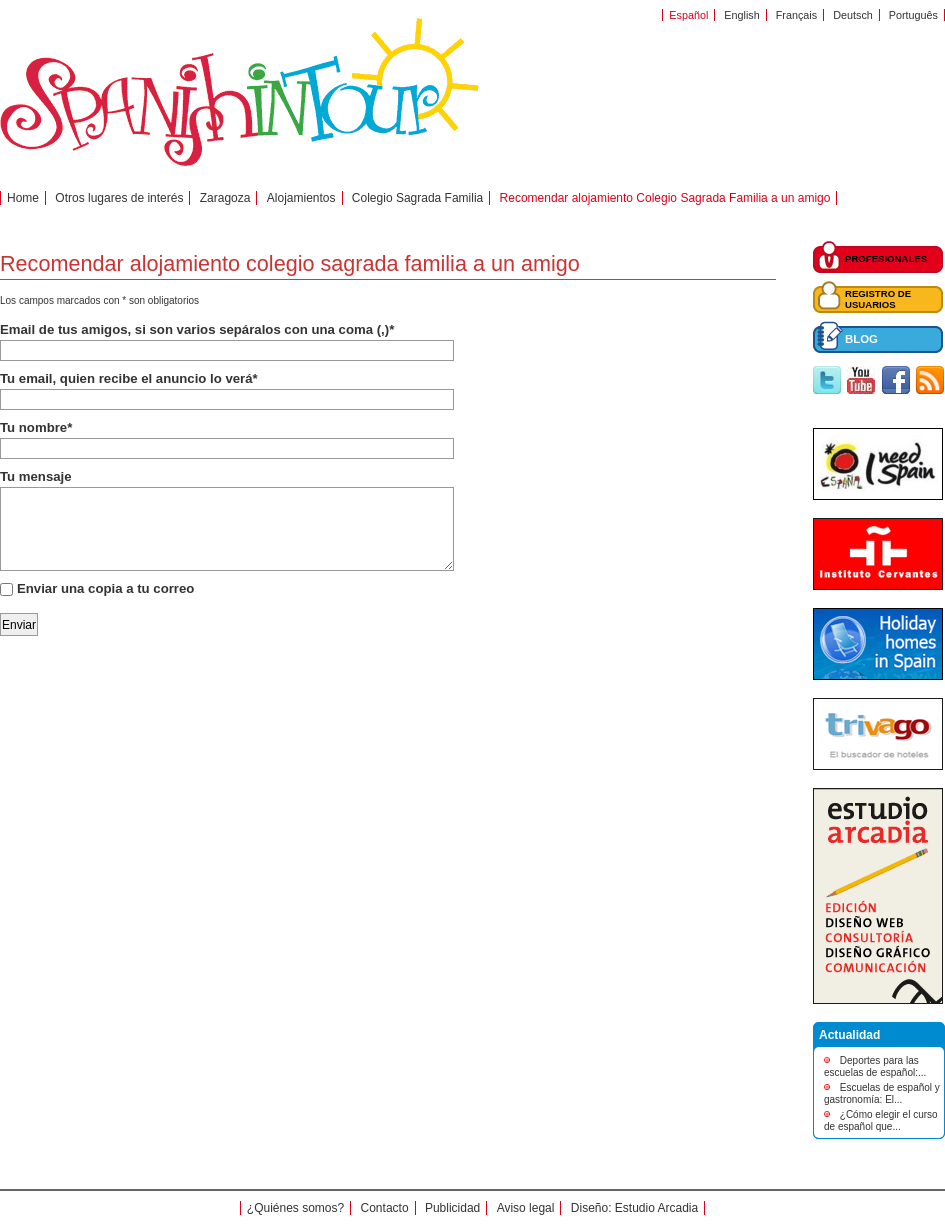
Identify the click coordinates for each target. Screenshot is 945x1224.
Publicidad (452, 1208)
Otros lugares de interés (119, 198)
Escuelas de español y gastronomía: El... (882, 1093)
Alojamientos (301, 198)
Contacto (385, 1208)
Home (23, 198)
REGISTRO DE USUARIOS (878, 299)
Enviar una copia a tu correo (105, 588)
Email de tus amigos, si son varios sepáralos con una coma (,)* (197, 329)
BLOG (861, 339)
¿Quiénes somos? (295, 1208)
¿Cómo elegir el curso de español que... (881, 1120)
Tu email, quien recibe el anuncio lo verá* (129, 378)
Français (796, 15)
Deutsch (853, 15)
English (741, 15)
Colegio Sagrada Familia (417, 198)
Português (913, 15)
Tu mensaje (36, 476)
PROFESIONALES (886, 258)
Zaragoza (225, 198)
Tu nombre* (36, 427)
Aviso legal (526, 1208)
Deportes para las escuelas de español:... (875, 1066)
